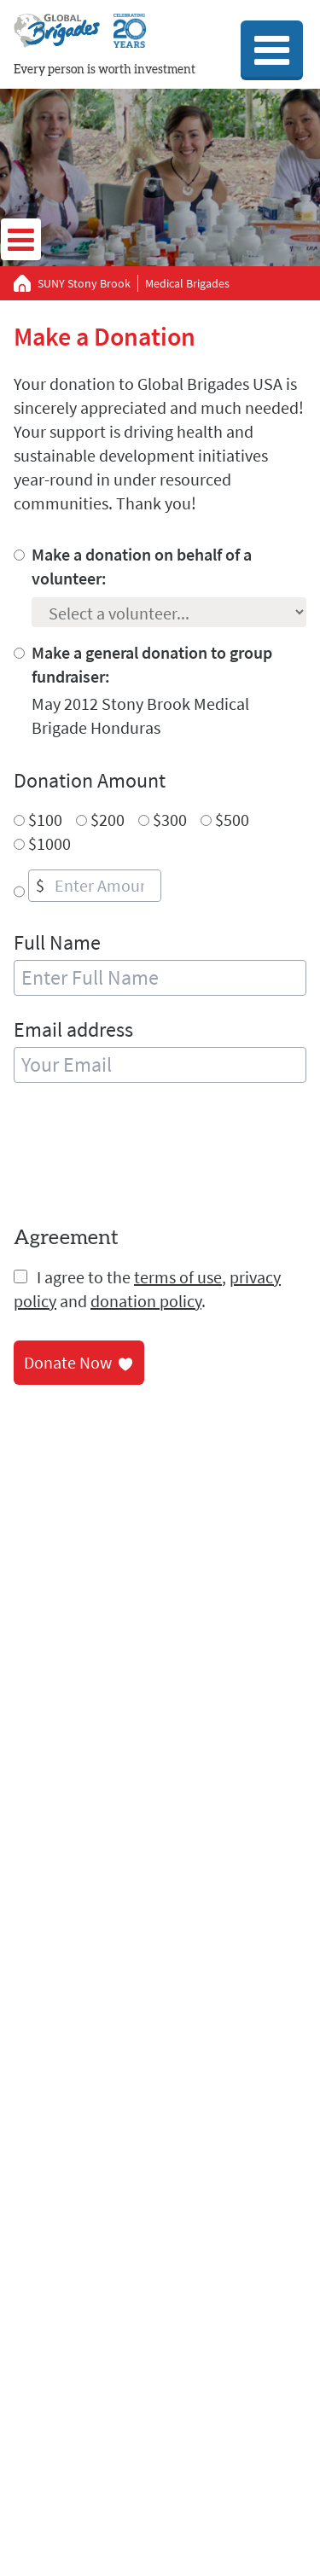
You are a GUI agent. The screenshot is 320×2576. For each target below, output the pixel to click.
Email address (73, 1029)
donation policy (145, 1300)
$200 (107, 819)
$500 (232, 819)
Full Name (57, 942)
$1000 (49, 843)
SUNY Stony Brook (84, 283)
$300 (170, 819)
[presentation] (143, 1157)
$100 (45, 819)
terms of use (178, 1277)
